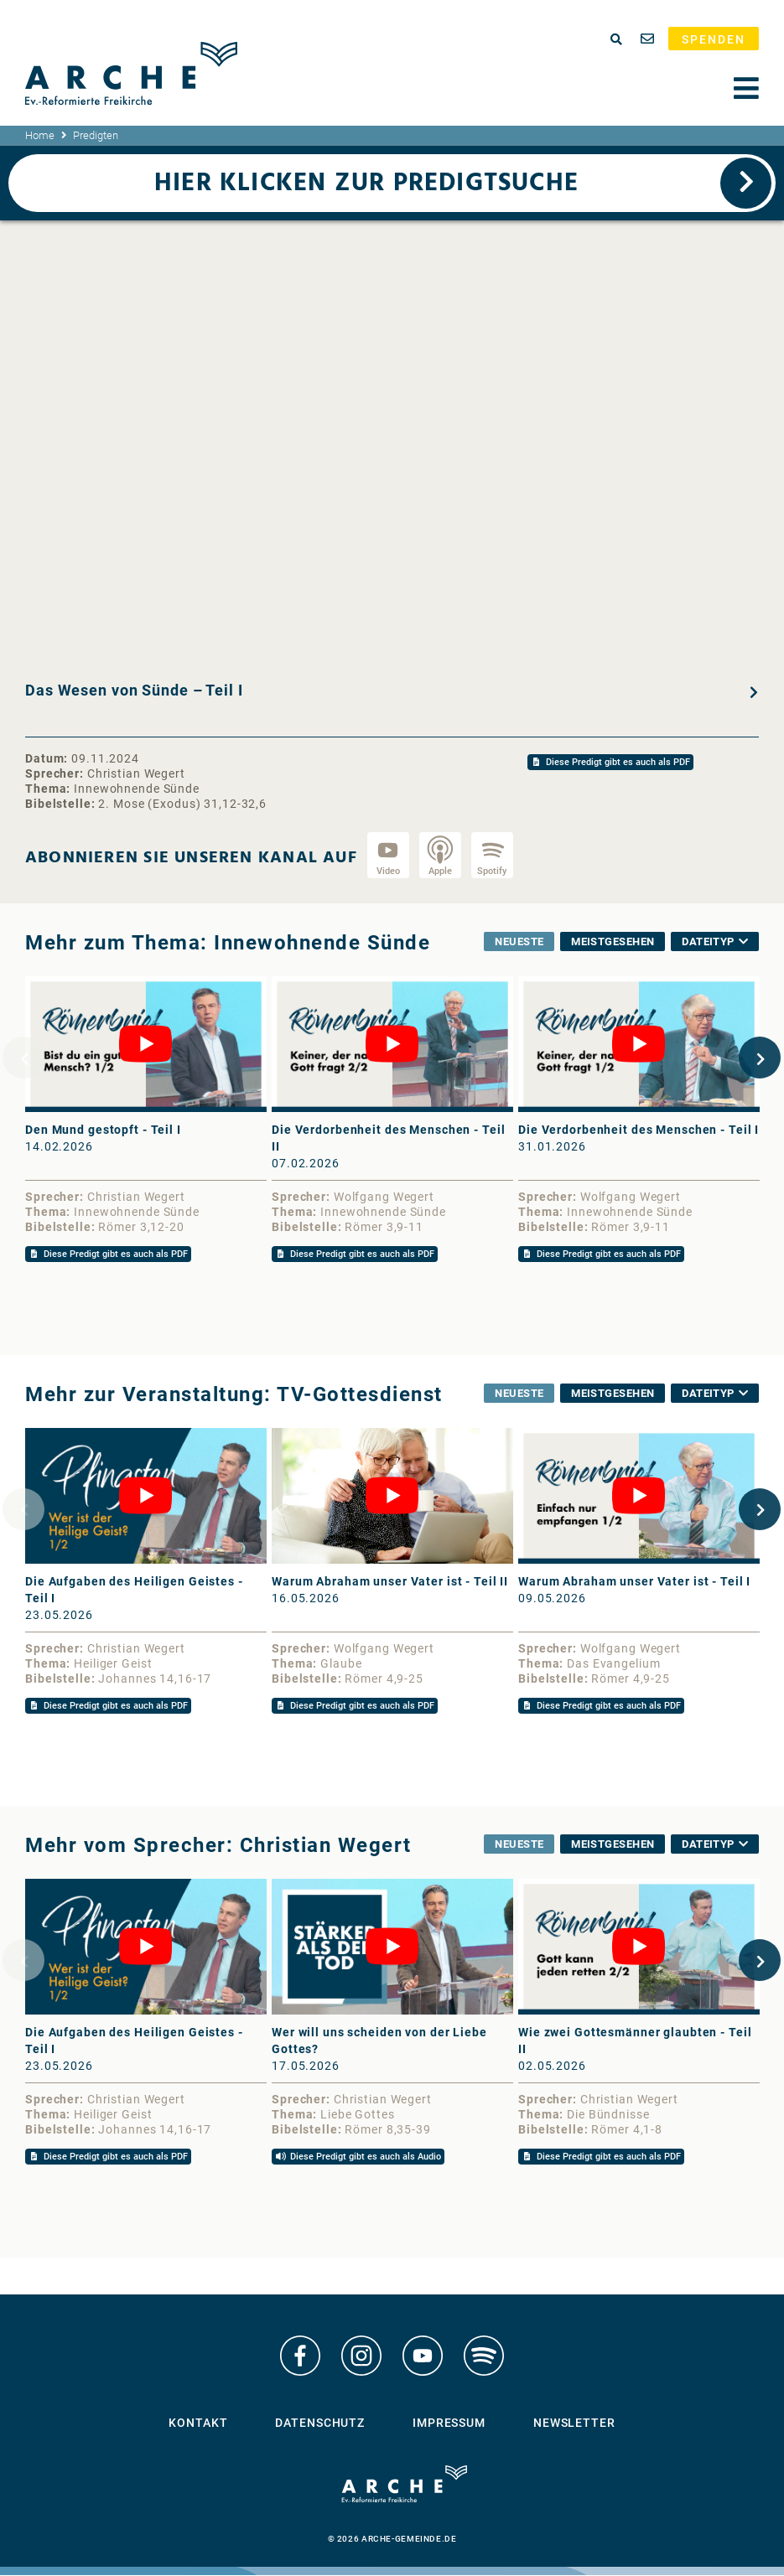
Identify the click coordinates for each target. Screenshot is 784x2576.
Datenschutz (320, 2424)
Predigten (95, 135)
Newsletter (574, 2424)
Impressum (449, 2424)
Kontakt (198, 2424)
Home (40, 135)
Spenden (713, 39)
